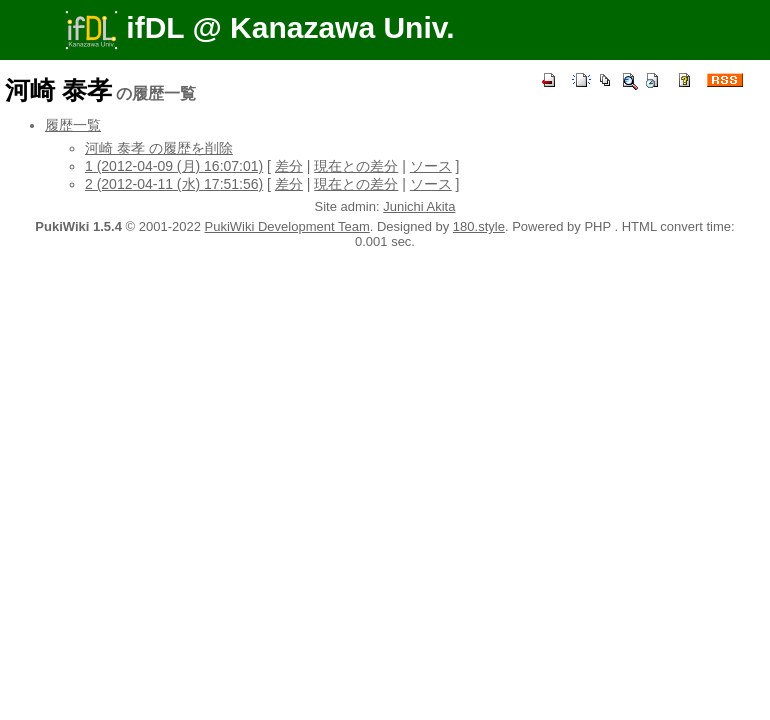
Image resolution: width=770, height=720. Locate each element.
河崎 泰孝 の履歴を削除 (159, 148)
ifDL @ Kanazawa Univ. (260, 27)
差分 (289, 166)
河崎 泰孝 (58, 90)
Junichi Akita (419, 206)
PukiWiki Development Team (287, 226)
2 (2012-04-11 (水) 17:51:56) (174, 184)
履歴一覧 (73, 125)
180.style (479, 226)
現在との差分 (356, 166)
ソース (431, 166)
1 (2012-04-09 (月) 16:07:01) (174, 166)
